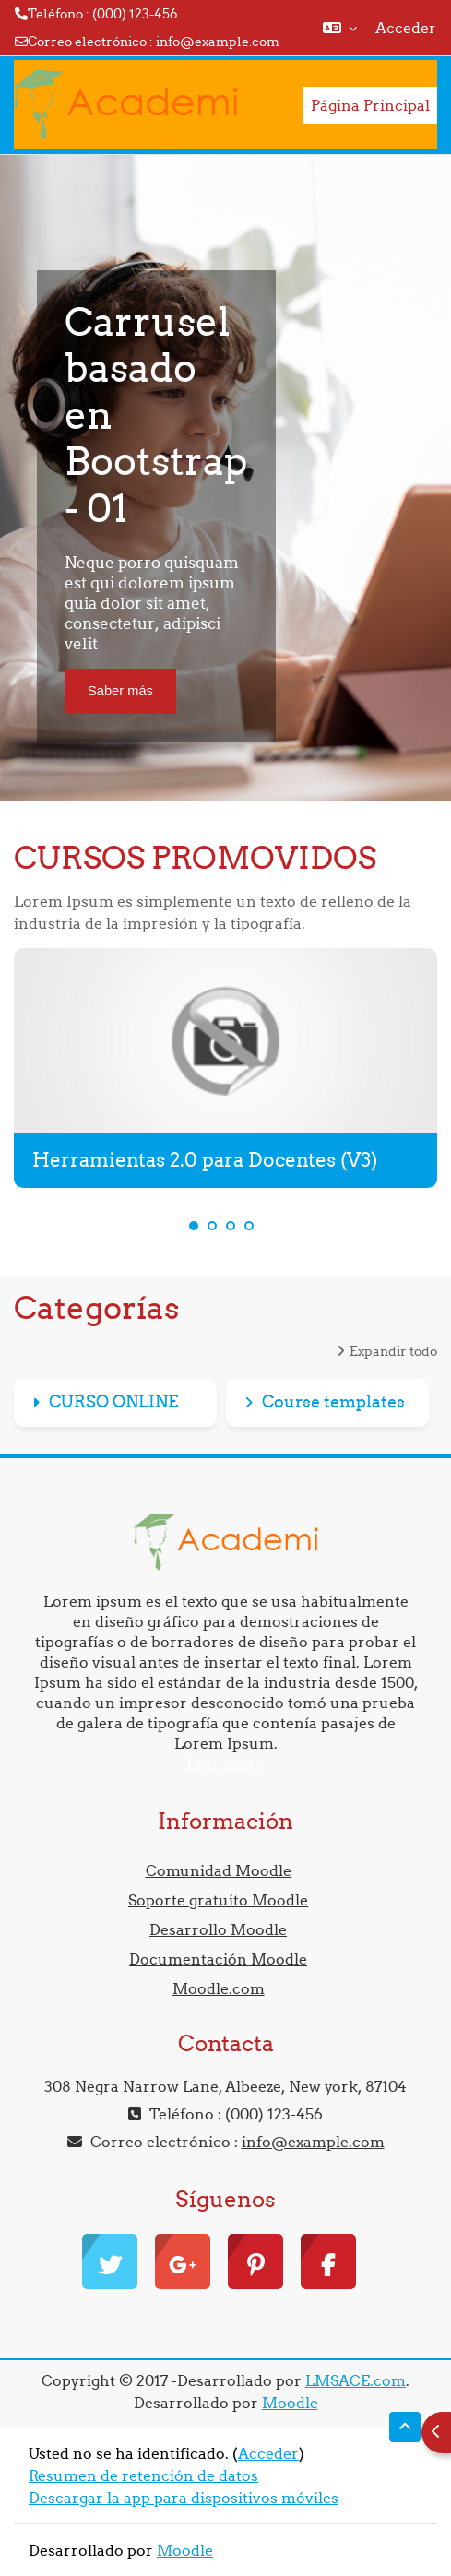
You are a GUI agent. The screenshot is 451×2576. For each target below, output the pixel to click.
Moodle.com (218, 1988)
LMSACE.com (355, 2380)
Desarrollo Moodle (218, 1929)
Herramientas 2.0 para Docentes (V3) (204, 1159)
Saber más (120, 690)
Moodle (290, 2402)
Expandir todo (393, 1351)
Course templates (333, 1401)
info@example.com (217, 41)
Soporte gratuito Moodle (218, 1900)
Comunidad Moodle (218, 1870)
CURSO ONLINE (113, 1401)
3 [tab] (230, 1225)
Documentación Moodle (218, 1959)
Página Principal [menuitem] (370, 105)
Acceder (405, 27)
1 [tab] (193, 1225)
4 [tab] (249, 1225)
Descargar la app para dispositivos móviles (183, 2497)
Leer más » (225, 1763)
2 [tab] (212, 1225)
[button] (340, 27)
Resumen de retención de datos (143, 2475)
